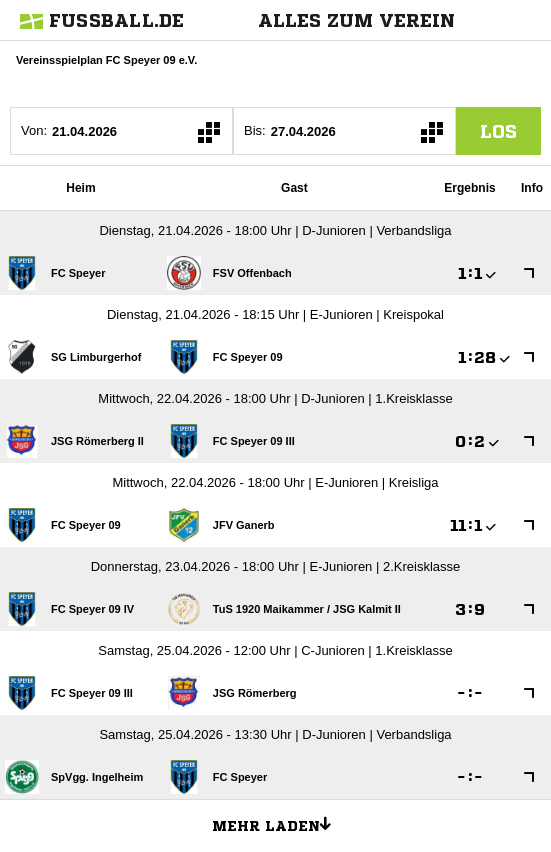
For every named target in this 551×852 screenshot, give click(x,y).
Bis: (255, 130)
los (498, 131)
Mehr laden (279, 823)
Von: (34, 130)
